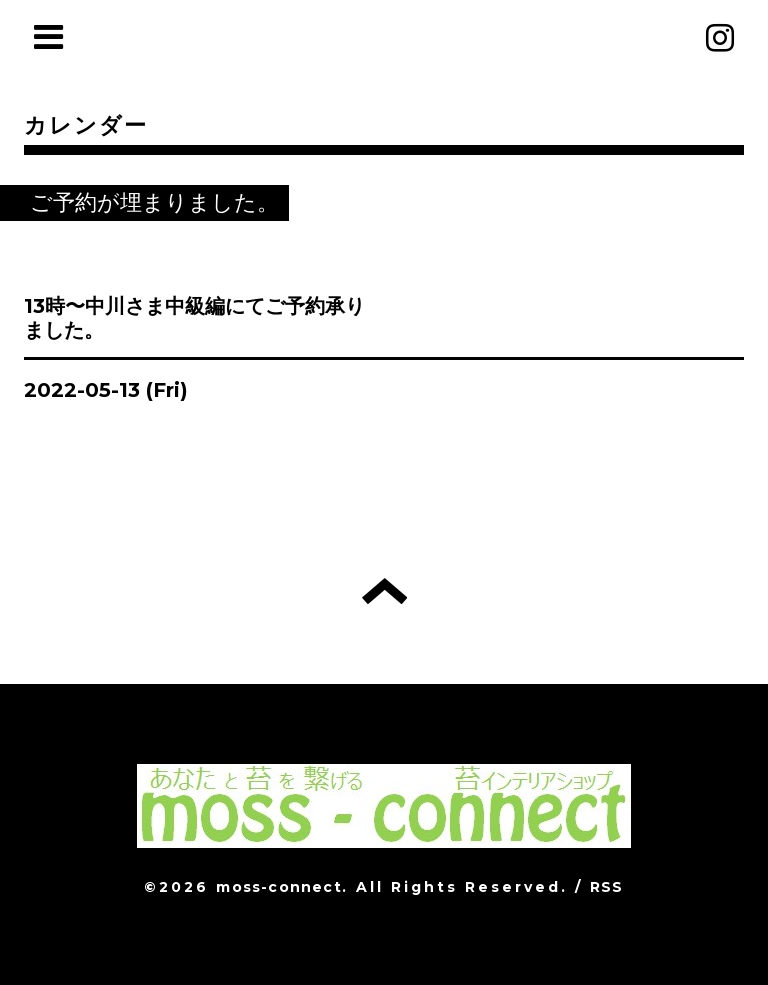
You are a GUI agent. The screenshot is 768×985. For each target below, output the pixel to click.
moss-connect (278, 887)
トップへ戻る (384, 591)
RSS (607, 887)
